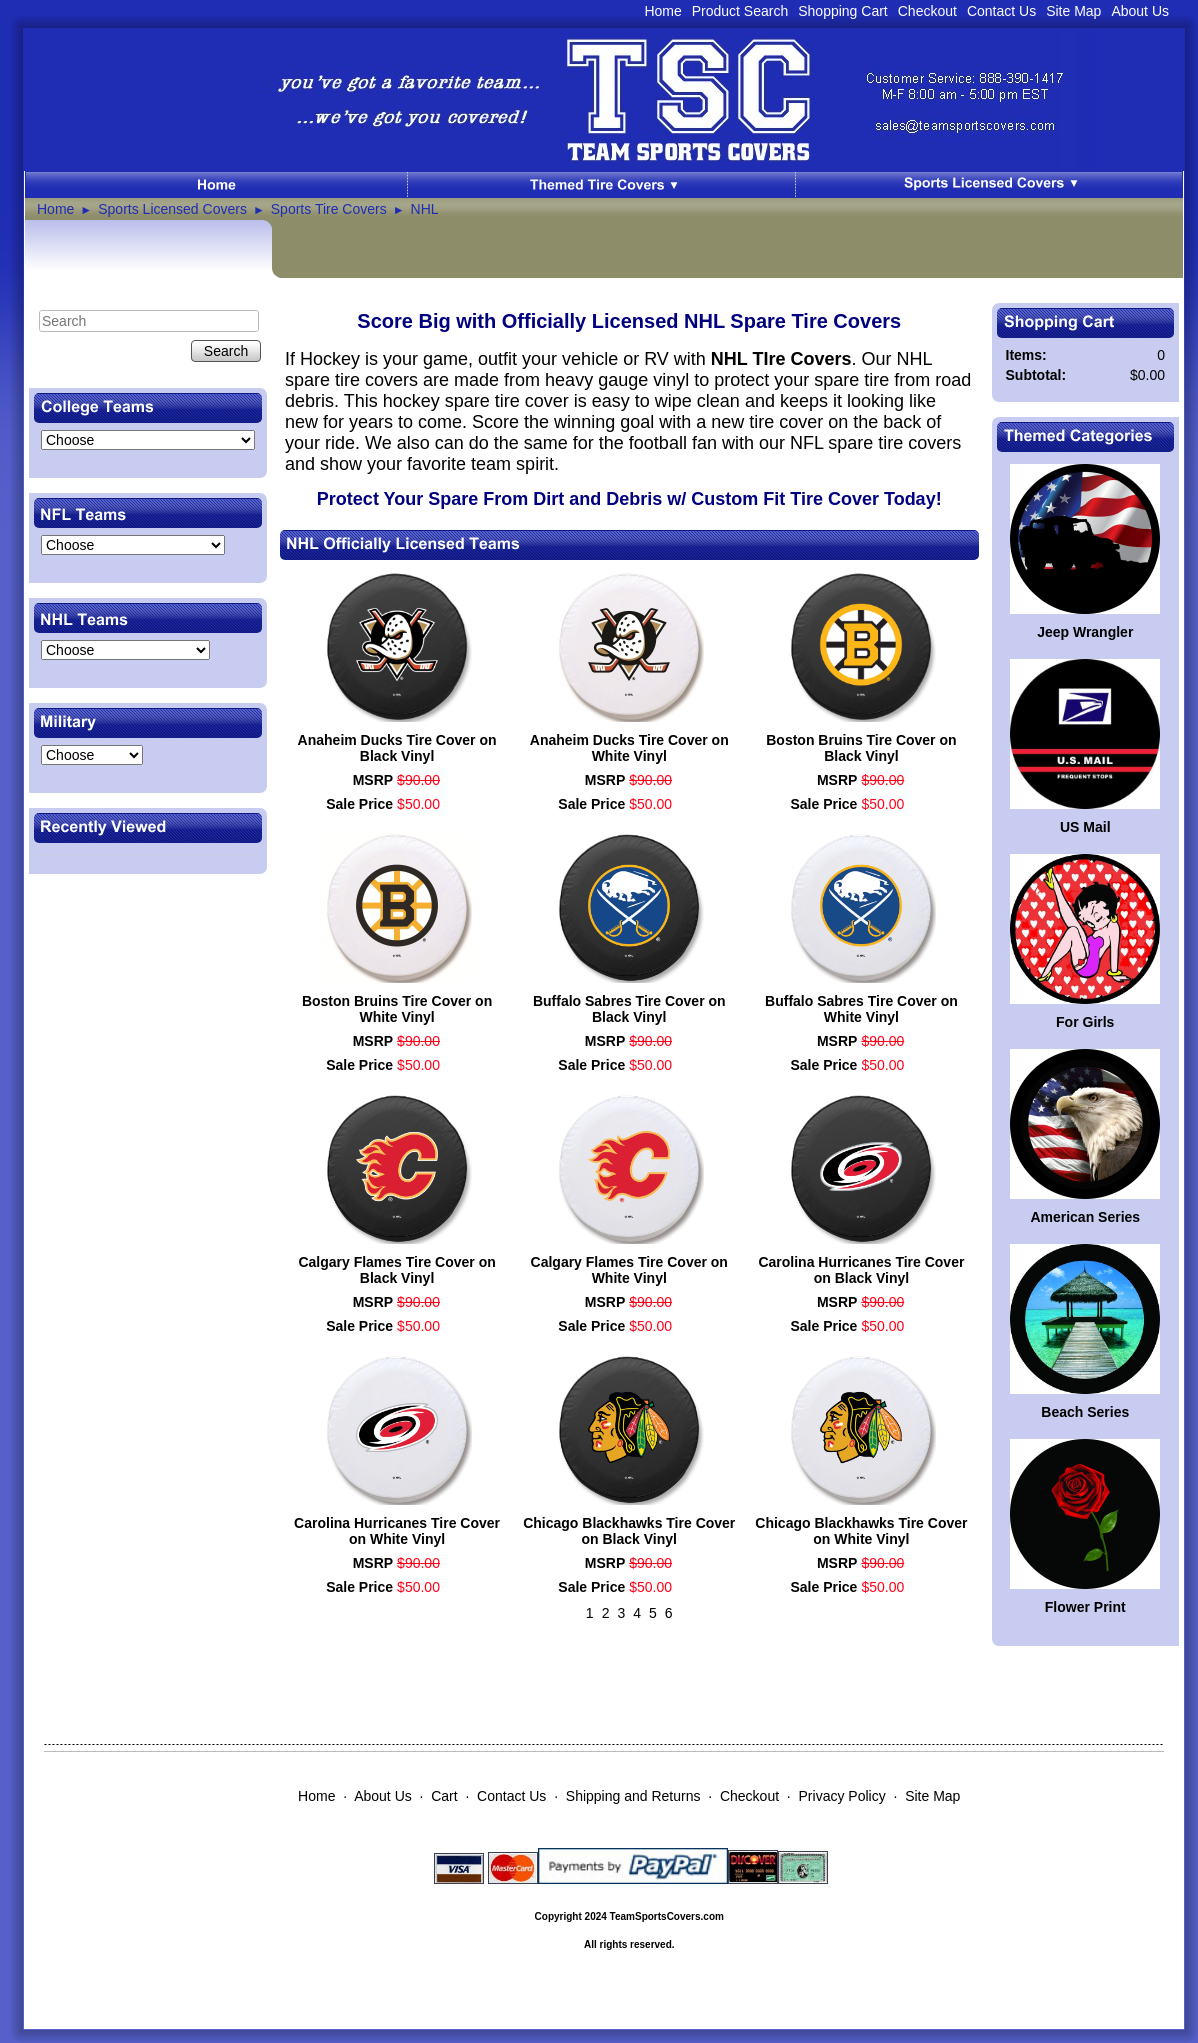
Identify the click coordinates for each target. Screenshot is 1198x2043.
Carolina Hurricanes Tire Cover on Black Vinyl (861, 1270)
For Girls (1085, 1022)
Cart (444, 1796)
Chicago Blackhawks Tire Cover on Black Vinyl (629, 1531)
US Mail (1085, 827)
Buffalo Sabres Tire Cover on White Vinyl (861, 1009)
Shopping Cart (843, 11)
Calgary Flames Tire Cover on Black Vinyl (396, 1270)
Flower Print (1085, 1607)
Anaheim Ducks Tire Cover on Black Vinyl (397, 748)
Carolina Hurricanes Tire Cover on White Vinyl (397, 1531)
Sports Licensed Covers (172, 209)
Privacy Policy (842, 1796)
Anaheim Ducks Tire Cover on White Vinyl (629, 748)
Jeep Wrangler (1085, 632)
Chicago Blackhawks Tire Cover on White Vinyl (861, 1531)
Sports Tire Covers (329, 209)
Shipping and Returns (633, 1796)
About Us (1140, 11)
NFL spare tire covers (875, 443)
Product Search (740, 11)
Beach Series (1085, 1412)
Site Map (1073, 11)
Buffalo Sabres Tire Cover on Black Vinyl (629, 1009)
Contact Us (1001, 11)
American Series (1085, 1217)
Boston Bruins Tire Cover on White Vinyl (397, 1009)
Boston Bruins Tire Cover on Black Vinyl (861, 748)
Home (662, 11)
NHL (425, 209)
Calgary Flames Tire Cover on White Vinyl (629, 1270)
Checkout (927, 11)
